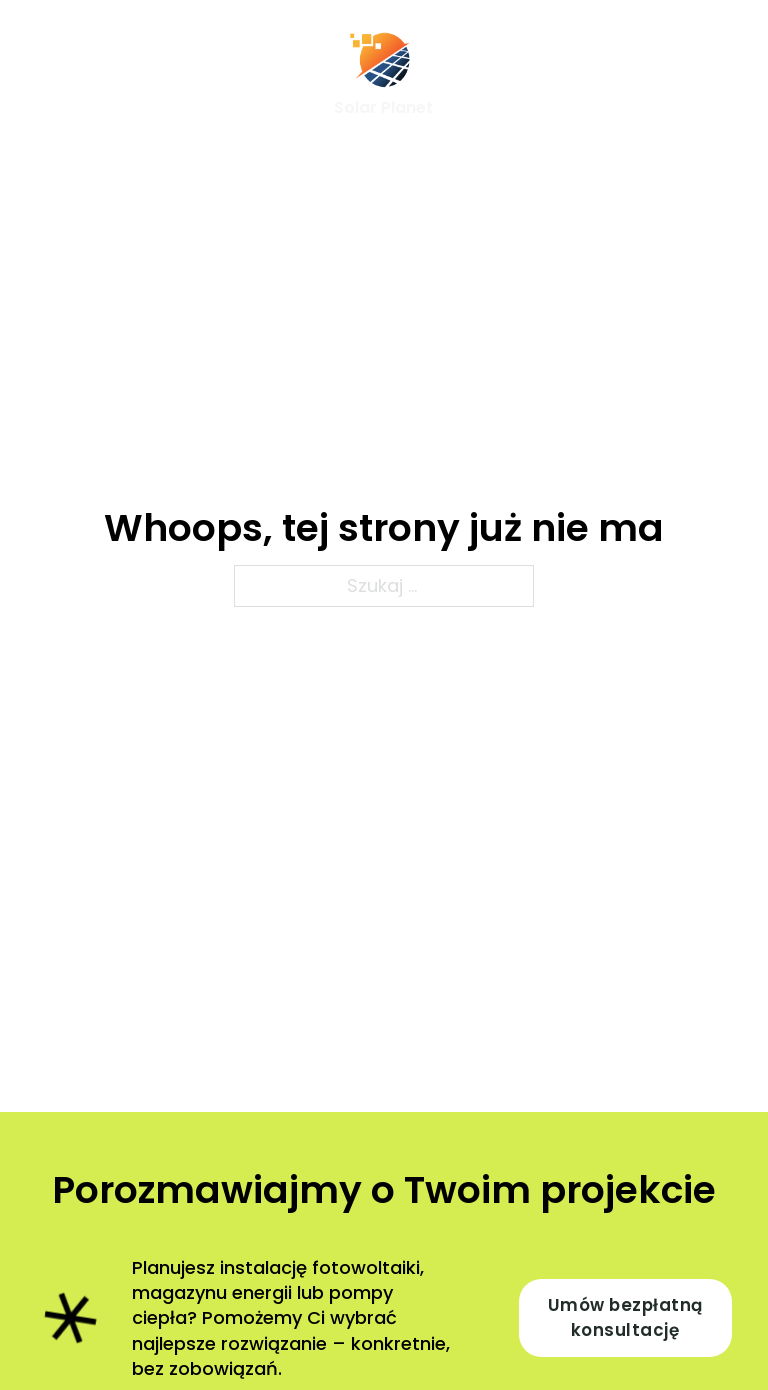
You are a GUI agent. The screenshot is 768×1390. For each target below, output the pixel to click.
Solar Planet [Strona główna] (383, 107)
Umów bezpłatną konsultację (625, 1317)
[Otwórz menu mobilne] (46, 76)
